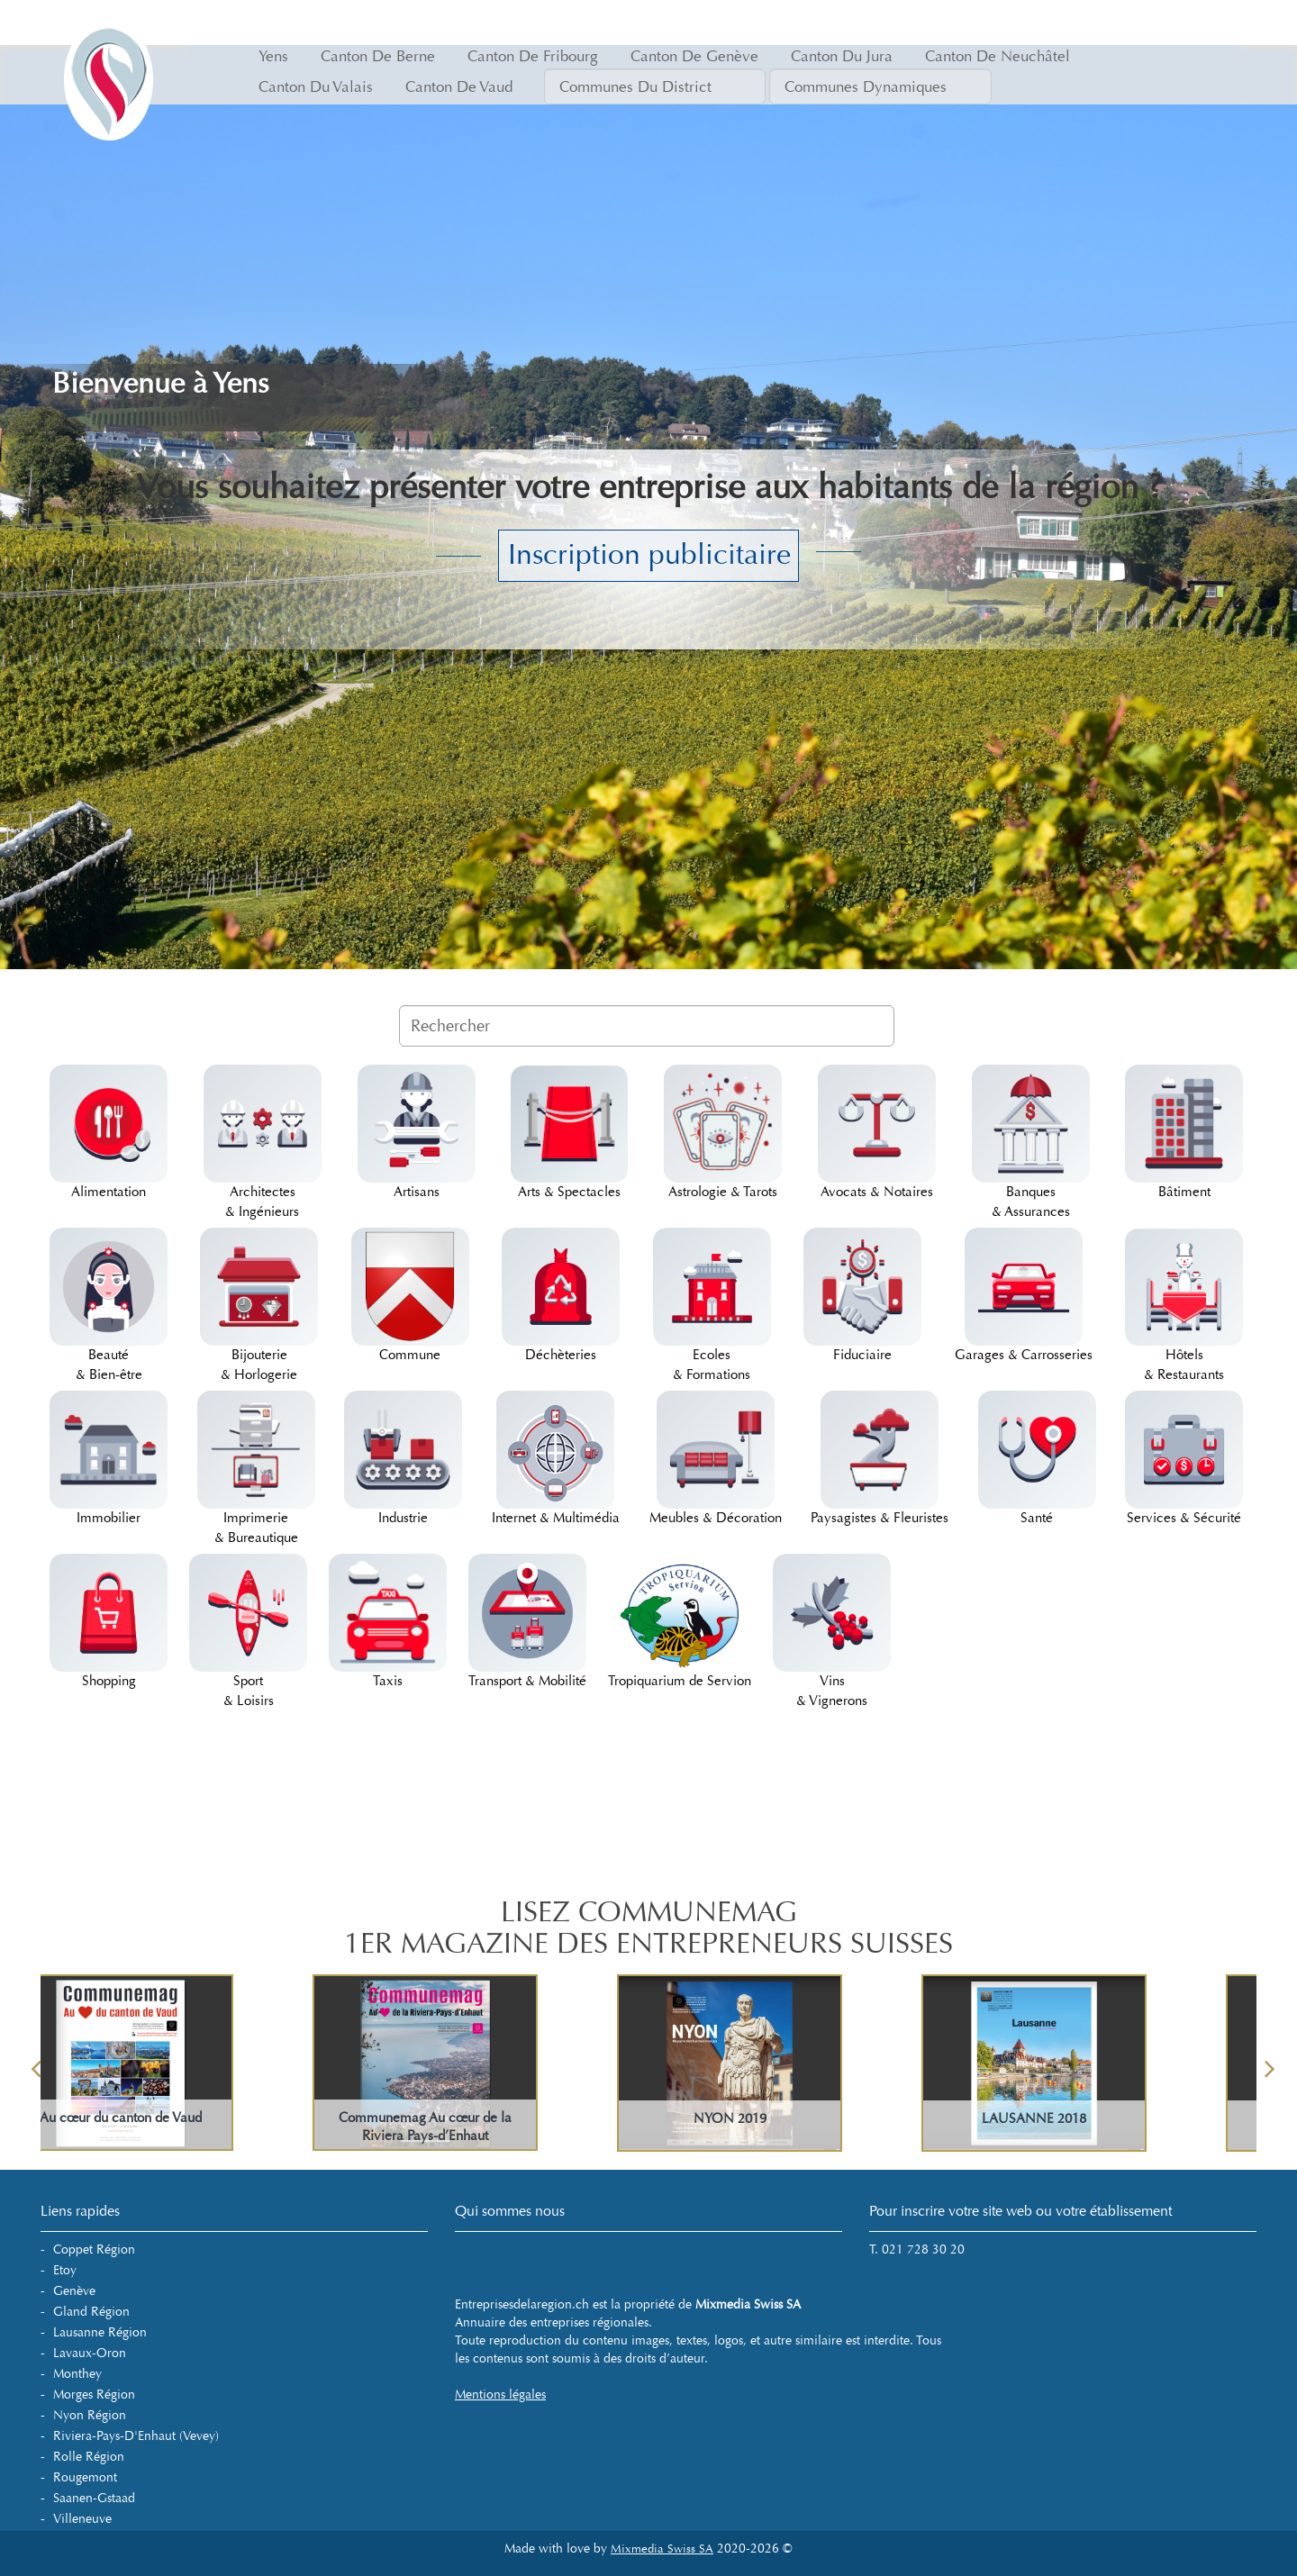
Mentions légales (500, 2394)
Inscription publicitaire (649, 555)
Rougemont (85, 2477)
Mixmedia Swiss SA (662, 2549)
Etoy (65, 2270)
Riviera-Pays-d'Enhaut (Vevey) (136, 2436)
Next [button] (1270, 2063)
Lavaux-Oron (89, 2353)
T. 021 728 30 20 (917, 2249)
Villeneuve (82, 2518)
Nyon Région (89, 2415)
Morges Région (94, 2394)
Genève (74, 2291)
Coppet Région (94, 2249)
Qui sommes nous (510, 2210)
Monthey (77, 2373)
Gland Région (91, 2311)
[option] (801, 2063)
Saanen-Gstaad (94, 2498)
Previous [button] (36, 2063)
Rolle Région (88, 2456)
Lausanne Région (100, 2332)
